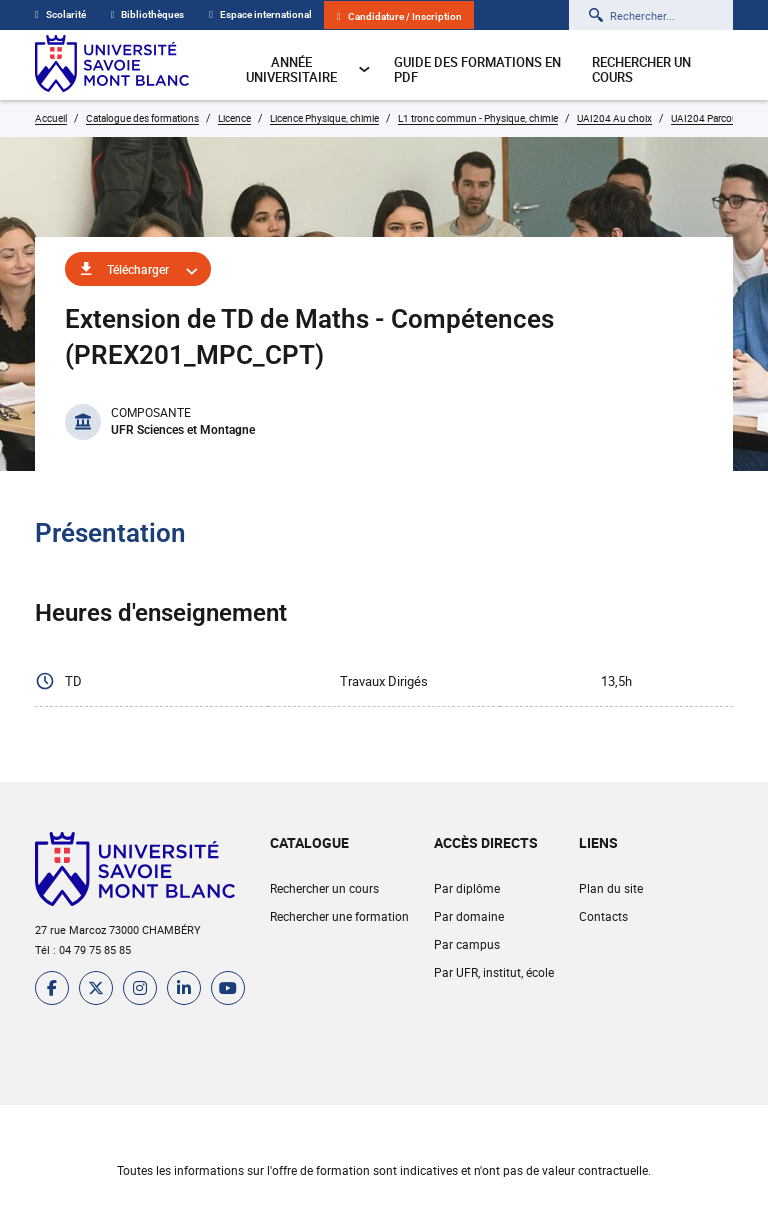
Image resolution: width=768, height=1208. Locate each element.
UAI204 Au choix (614, 118)
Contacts (603, 916)
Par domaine (469, 916)
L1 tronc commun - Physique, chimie (478, 118)
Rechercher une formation (339, 916)
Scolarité (60, 14)
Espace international (260, 14)
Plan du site (611, 888)
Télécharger (138, 269)
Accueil (51, 118)
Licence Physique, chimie (324, 118)
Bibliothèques (148, 14)
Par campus (467, 944)
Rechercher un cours (641, 69)
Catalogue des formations (142, 118)
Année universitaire (308, 69)
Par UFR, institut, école (494, 972)
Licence (234, 118)
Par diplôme (467, 888)
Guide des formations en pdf (477, 69)
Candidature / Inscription (399, 16)
